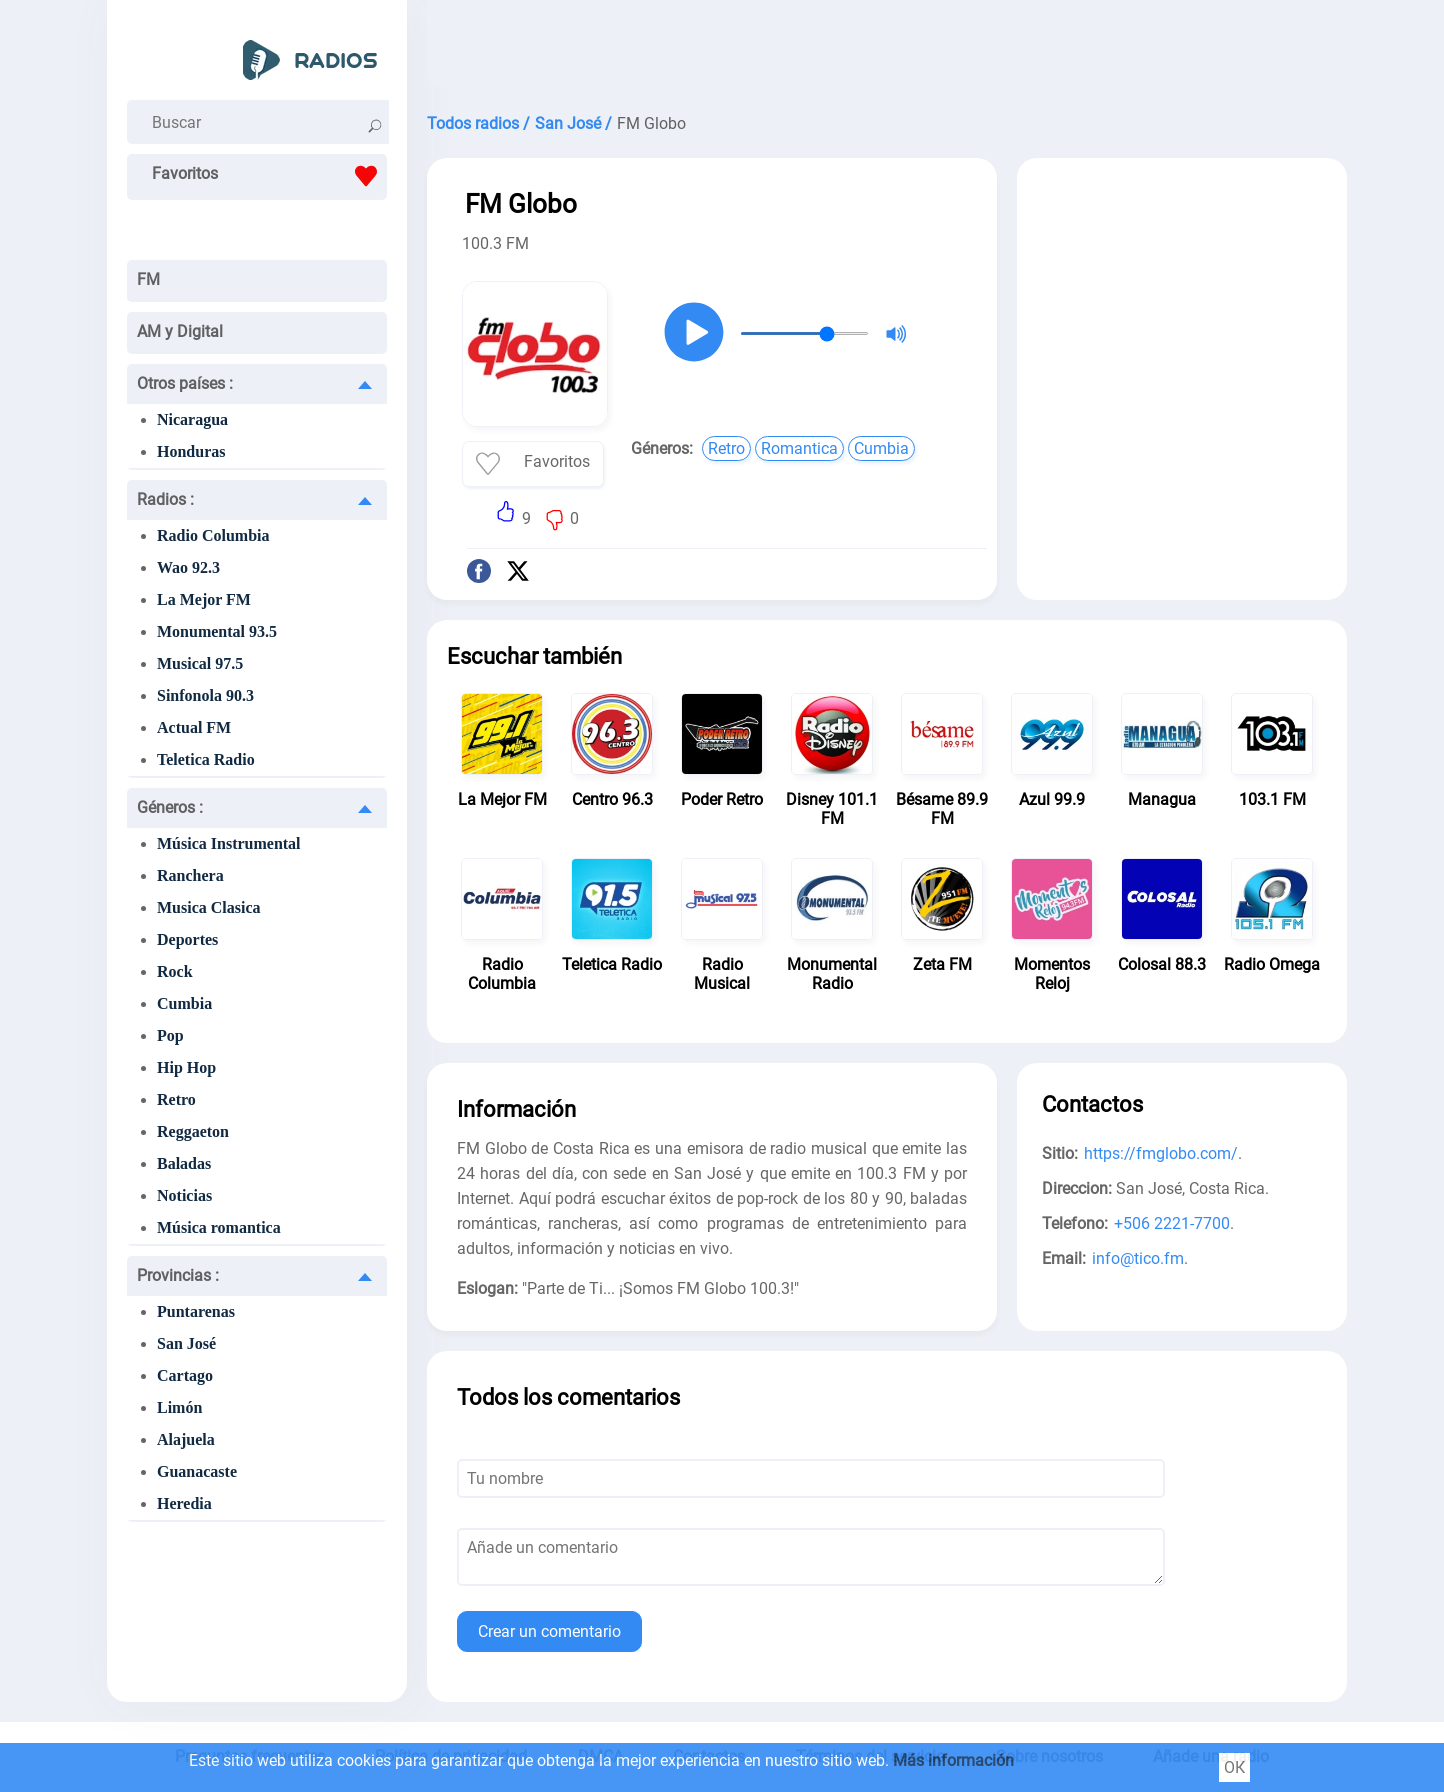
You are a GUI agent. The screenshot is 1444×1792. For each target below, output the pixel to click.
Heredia (184, 1503)
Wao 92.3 (188, 567)
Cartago (185, 1375)
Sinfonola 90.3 (205, 695)
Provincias (178, 1275)
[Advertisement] (887, 50)
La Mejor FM (204, 599)
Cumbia (184, 1003)
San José (186, 1343)
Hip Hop (186, 1067)
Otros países (185, 383)
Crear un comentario (549, 1631)
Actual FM (194, 727)
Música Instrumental (229, 843)
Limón (179, 1407)
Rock (175, 971)
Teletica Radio (206, 759)
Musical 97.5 (200, 663)
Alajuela (186, 1439)
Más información (953, 1760)
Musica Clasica (209, 907)
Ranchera (190, 875)
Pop (170, 1035)
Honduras (191, 451)
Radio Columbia (213, 535)
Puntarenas (196, 1311)
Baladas (184, 1163)
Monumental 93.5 (217, 631)
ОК (1234, 1767)
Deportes (187, 939)
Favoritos (269, 176)
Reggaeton (193, 1131)
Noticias (184, 1195)
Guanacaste (197, 1471)
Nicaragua (192, 419)
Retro (176, 1099)
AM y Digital (180, 331)
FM (148, 279)
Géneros (170, 807)
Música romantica (219, 1227)
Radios (165, 499)
